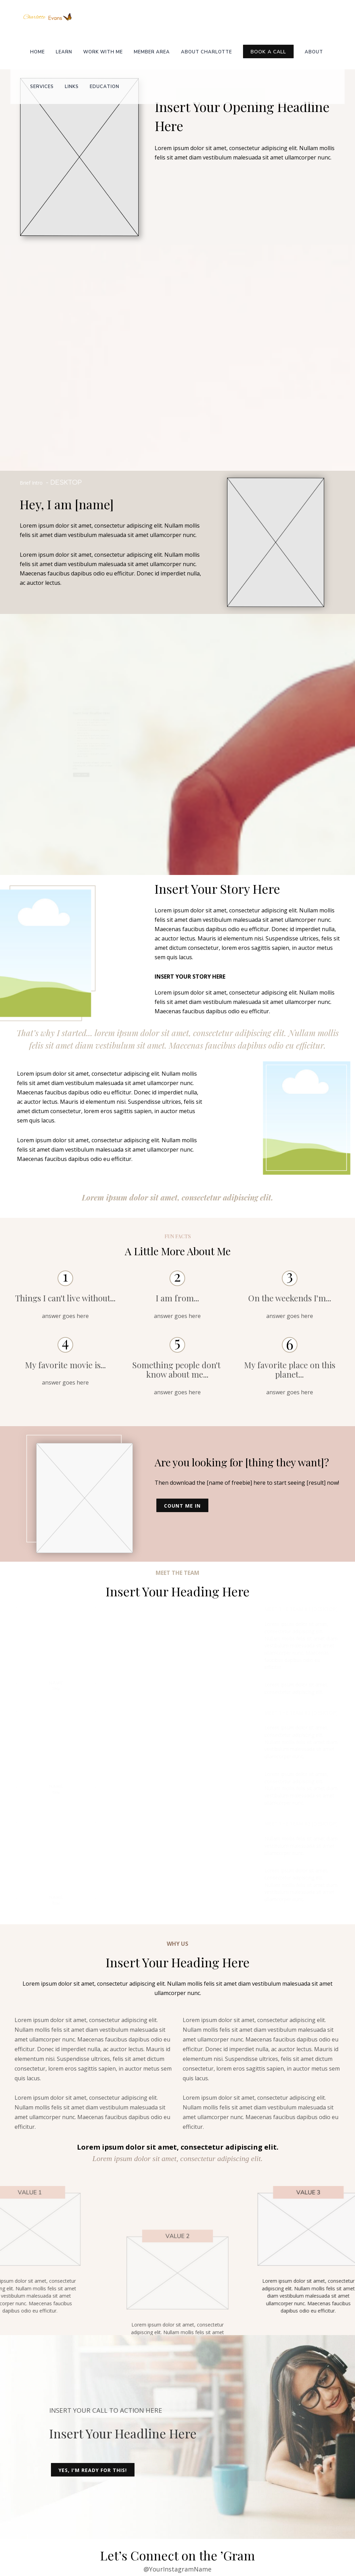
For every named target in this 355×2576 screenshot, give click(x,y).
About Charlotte (206, 52)
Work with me (103, 52)
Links (72, 87)
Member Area (152, 52)
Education (104, 87)
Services (42, 87)
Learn (64, 52)
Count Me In (182, 1505)
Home (37, 52)
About (314, 52)
